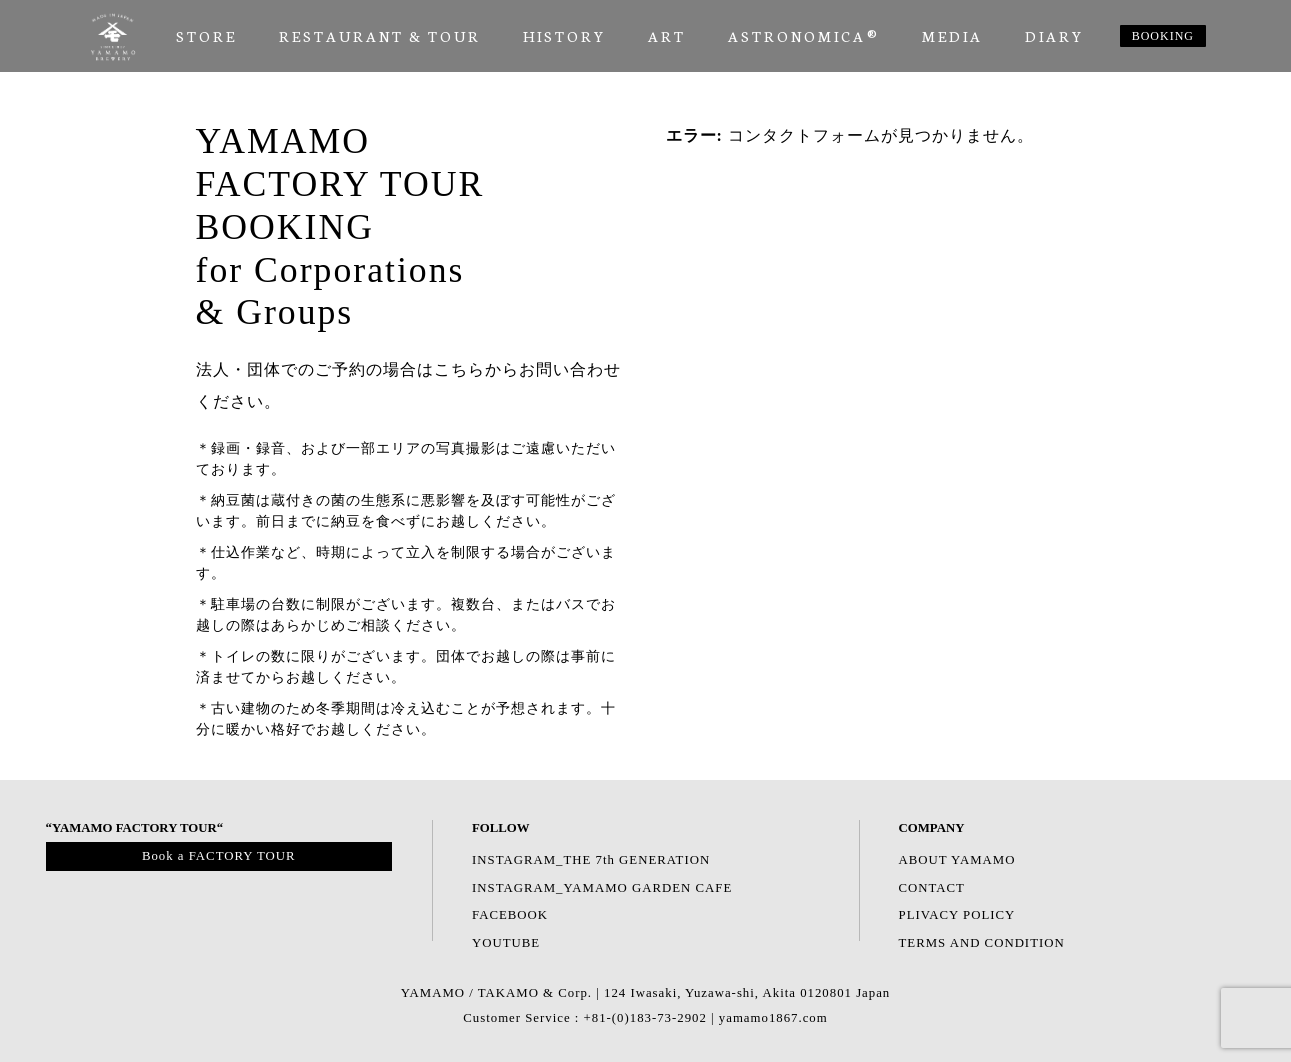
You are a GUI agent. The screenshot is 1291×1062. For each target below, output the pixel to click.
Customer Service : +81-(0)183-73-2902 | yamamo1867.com (645, 1018)
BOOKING (1163, 36)
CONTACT (932, 888)
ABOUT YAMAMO (957, 860)
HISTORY (564, 36)
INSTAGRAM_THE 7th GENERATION (591, 860)
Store (206, 36)
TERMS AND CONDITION (982, 943)
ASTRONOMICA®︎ (804, 36)
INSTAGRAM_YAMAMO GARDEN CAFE (602, 888)
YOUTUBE (506, 943)
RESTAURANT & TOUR (380, 36)
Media (952, 36)
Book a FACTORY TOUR (219, 856)
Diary (1054, 36)
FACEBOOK (510, 915)
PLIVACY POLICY (957, 915)
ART (667, 36)
